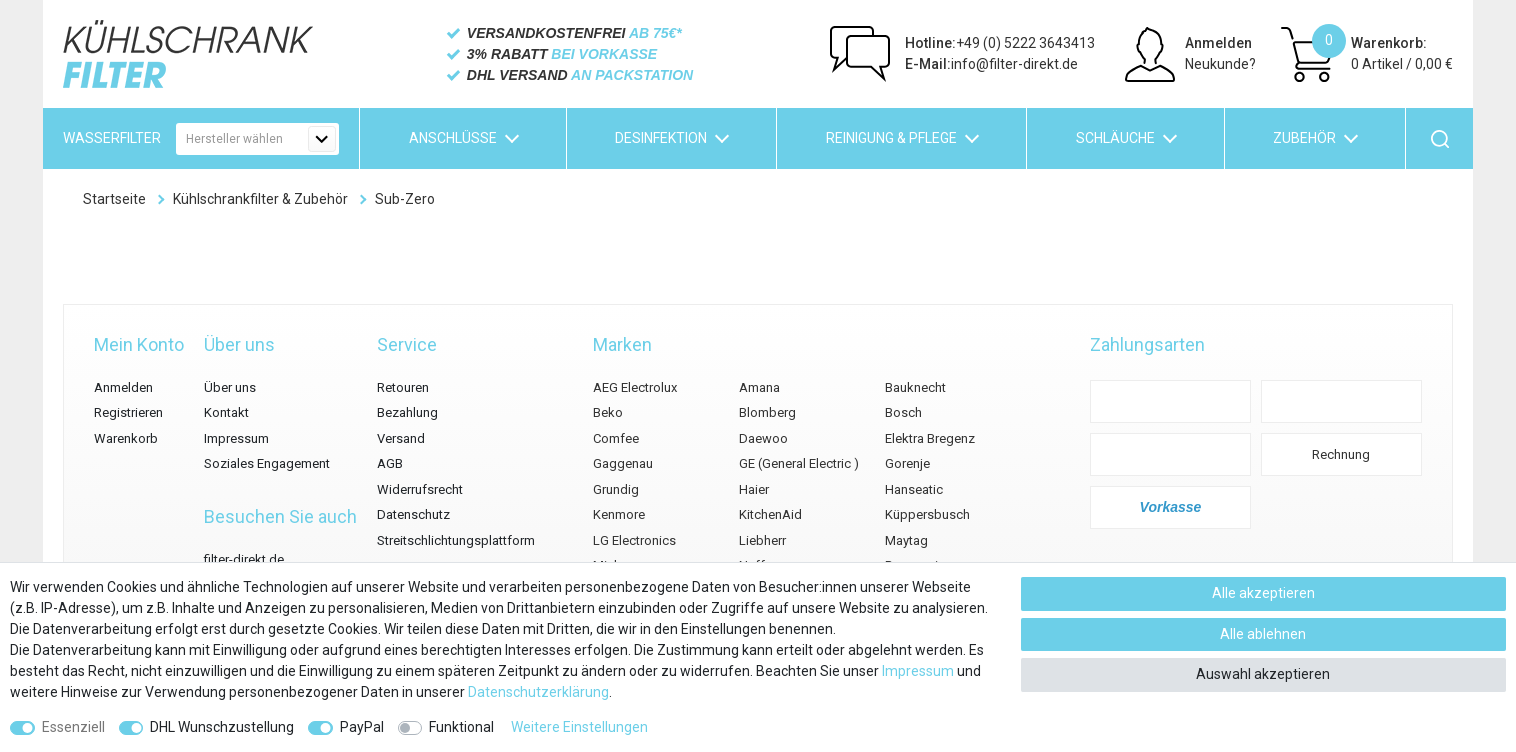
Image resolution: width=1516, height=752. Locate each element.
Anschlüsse (453, 138)
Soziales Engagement (267, 463)
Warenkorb (126, 438)
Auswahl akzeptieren (1263, 674)
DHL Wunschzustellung (222, 727)
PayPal (362, 727)
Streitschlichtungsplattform (456, 540)
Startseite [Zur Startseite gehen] (114, 199)
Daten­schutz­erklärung (538, 692)
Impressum (236, 438)
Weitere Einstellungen (579, 727)
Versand (401, 438)
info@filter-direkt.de (991, 64)
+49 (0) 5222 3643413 (1000, 43)
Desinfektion (661, 138)
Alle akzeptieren (1263, 593)
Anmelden (1218, 43)
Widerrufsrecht (420, 489)
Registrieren (128, 412)
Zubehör (1304, 138)
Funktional (461, 727)
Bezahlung (407, 412)
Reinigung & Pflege (891, 138)
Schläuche (1115, 138)
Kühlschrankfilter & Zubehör (260, 199)
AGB (390, 463)
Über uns (230, 387)
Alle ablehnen (1263, 634)
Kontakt (226, 412)
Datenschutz (413, 514)
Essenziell (73, 727)
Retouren (403, 387)
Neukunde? (1220, 64)
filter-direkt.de (244, 559)
